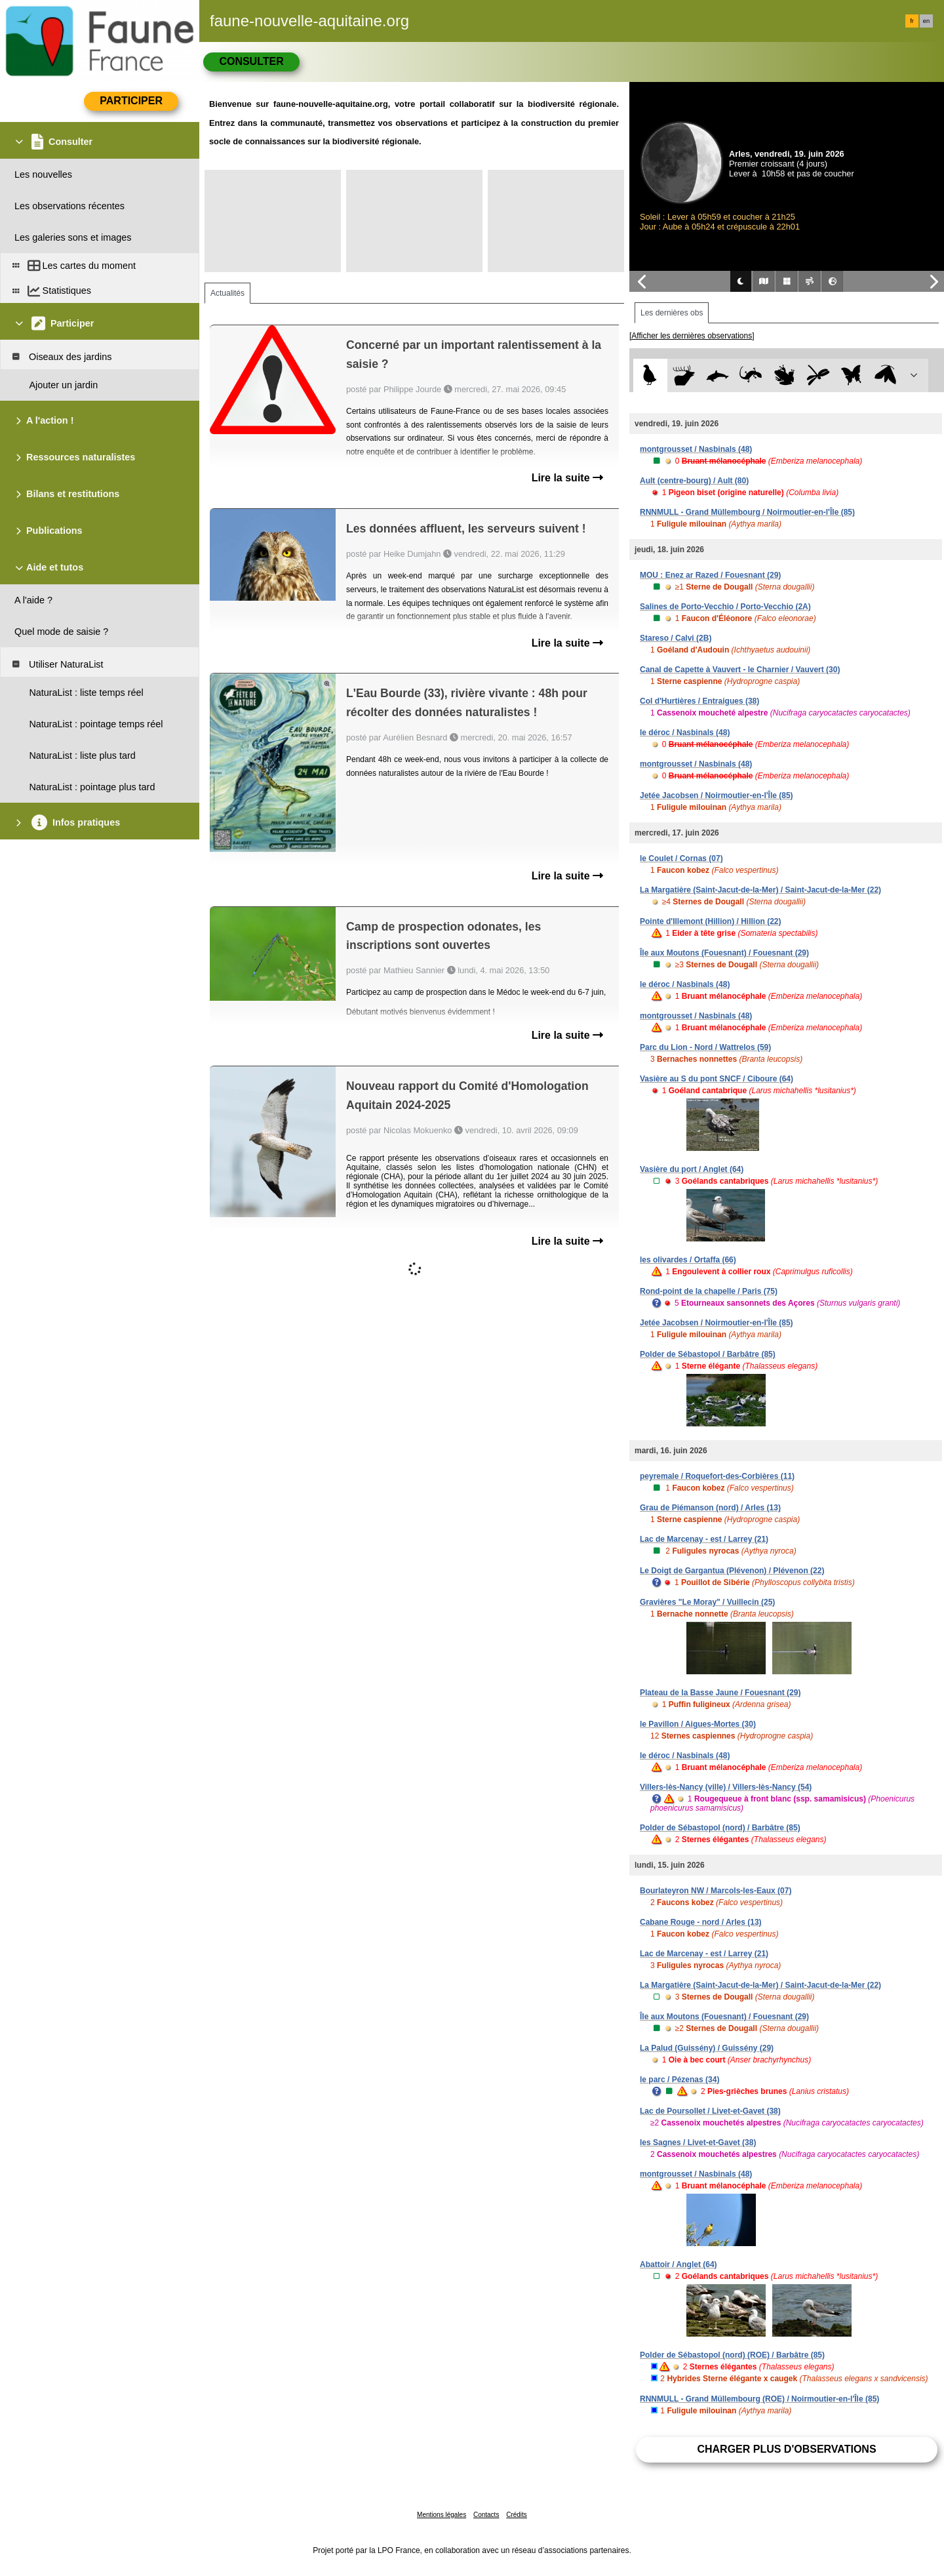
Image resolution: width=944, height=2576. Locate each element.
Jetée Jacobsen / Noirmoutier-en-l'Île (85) (716, 795)
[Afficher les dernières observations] (692, 335)
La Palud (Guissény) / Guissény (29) (707, 2048)
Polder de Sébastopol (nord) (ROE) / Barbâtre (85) (732, 2355)
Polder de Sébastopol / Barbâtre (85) (708, 1354)
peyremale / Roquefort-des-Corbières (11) (717, 1476)
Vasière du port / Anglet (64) (691, 1169)
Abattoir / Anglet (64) (678, 2264)
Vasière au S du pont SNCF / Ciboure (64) (716, 1078)
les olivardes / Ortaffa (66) (688, 1259)
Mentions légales (441, 2514)
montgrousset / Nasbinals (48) (696, 449)
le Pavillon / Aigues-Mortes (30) (698, 1724)
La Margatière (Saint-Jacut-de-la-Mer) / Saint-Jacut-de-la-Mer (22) (760, 890)
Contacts (486, 2514)
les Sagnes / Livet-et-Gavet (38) (698, 2142)
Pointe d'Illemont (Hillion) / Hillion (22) (710, 921)
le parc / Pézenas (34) (679, 2079)
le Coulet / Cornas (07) (681, 858)
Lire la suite (567, 477)
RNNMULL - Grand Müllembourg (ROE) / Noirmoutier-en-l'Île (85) (759, 2399)
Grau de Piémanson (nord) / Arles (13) (710, 1507)
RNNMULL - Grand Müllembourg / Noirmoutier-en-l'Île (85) (747, 512)
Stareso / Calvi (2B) (675, 638)
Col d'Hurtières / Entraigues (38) (699, 701)
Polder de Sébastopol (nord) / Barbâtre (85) (720, 1827)
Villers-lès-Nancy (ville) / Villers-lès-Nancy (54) (726, 1787)
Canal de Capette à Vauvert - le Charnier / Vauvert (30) (740, 669)
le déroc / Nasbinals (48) (685, 732)
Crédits (516, 2514)
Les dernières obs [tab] (671, 312)
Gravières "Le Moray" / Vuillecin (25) (707, 1602)
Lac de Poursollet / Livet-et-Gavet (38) (710, 2111)
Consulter (251, 61)
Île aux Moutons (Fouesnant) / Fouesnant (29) (724, 952)
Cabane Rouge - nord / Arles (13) (701, 1922)
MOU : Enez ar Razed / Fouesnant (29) (710, 575)
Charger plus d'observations (786, 2449)
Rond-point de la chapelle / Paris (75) (708, 1291)
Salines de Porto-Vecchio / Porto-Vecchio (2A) (725, 606)
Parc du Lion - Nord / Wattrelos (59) (705, 1047)
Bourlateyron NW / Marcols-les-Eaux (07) (715, 1890)
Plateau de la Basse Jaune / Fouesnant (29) (720, 1692)
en (926, 21)
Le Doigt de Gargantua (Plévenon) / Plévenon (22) (732, 1570)
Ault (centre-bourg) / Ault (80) (694, 480)
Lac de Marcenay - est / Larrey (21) (704, 1539)
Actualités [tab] (227, 293)
